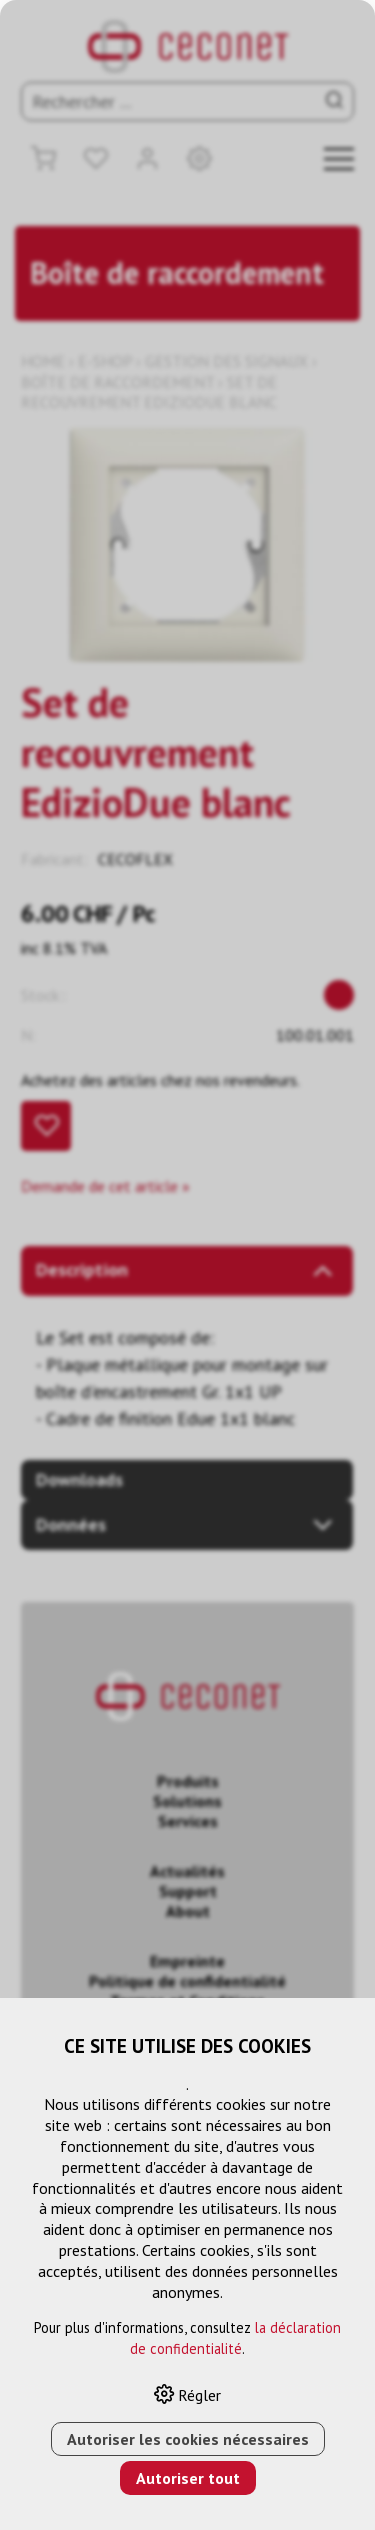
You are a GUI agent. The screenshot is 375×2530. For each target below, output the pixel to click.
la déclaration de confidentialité (235, 2338)
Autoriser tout (188, 2478)
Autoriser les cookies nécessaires (188, 2439)
